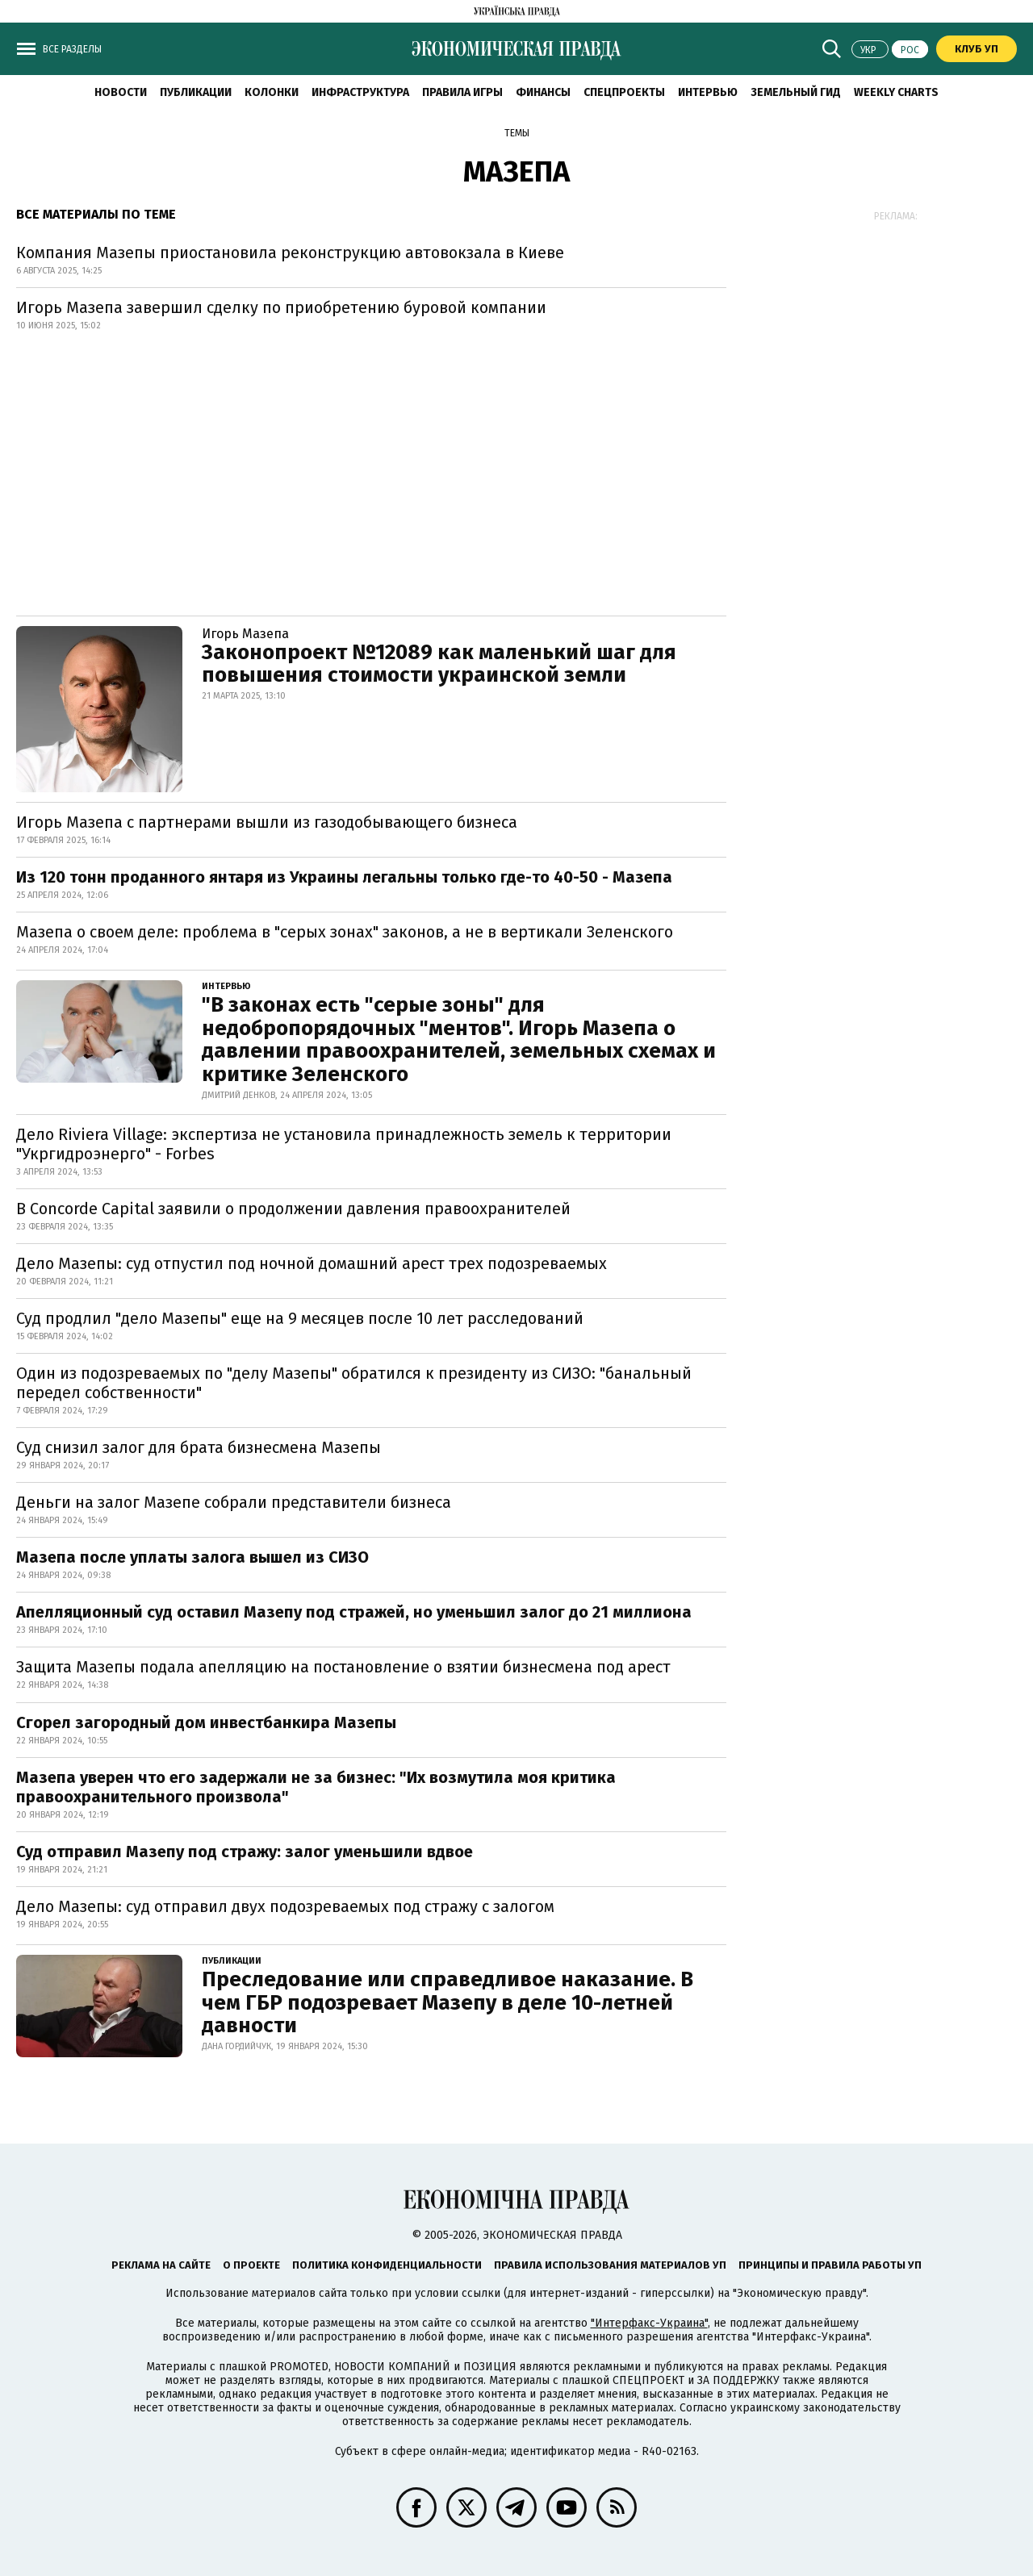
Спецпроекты (624, 92)
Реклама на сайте (161, 2265)
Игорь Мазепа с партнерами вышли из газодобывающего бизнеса (266, 822)
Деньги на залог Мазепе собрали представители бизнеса (233, 1502)
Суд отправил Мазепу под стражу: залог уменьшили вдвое (244, 1851)
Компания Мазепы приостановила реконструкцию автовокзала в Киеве (290, 252)
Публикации (196, 92)
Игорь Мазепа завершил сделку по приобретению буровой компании (281, 307)
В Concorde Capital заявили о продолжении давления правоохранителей (293, 1208)
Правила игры (462, 92)
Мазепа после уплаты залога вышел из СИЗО (192, 1557)
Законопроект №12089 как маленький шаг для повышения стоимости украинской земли (439, 664)
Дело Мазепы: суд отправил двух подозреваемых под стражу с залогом (285, 1906)
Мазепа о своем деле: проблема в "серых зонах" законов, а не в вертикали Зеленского (344, 931)
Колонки (272, 92)
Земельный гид (796, 92)
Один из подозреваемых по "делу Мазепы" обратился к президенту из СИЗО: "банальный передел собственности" (354, 1382)
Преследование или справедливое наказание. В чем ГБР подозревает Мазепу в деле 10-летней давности (447, 2002)
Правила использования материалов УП (610, 2265)
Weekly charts (896, 92)
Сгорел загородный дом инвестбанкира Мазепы (206, 1722)
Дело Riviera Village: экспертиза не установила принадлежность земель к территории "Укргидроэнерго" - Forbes (343, 1144)
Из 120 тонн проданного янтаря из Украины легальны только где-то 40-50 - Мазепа (344, 877)
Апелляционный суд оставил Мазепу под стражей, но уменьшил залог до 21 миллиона (354, 1612)
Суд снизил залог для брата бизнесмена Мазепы (198, 1447)
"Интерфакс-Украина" (649, 2323)
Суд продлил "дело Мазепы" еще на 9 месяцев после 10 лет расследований (299, 1318)
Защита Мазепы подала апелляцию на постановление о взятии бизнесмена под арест (343, 1666)
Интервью (708, 92)
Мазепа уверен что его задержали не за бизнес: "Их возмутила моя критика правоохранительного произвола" (316, 1787)
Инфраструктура (360, 92)
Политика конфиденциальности (387, 2265)
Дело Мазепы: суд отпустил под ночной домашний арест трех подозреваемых (311, 1263)
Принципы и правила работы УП (830, 2265)
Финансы (543, 92)
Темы (516, 133)
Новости (120, 92)
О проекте (251, 2265)
